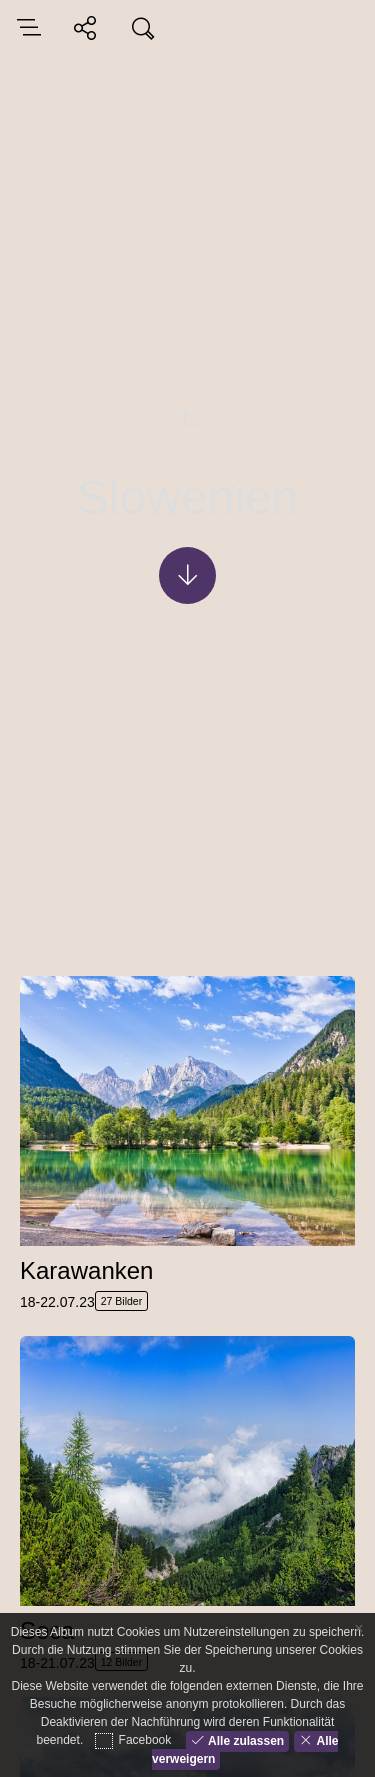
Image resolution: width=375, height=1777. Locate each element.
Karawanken (86, 1270)
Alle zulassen (244, 1740)
